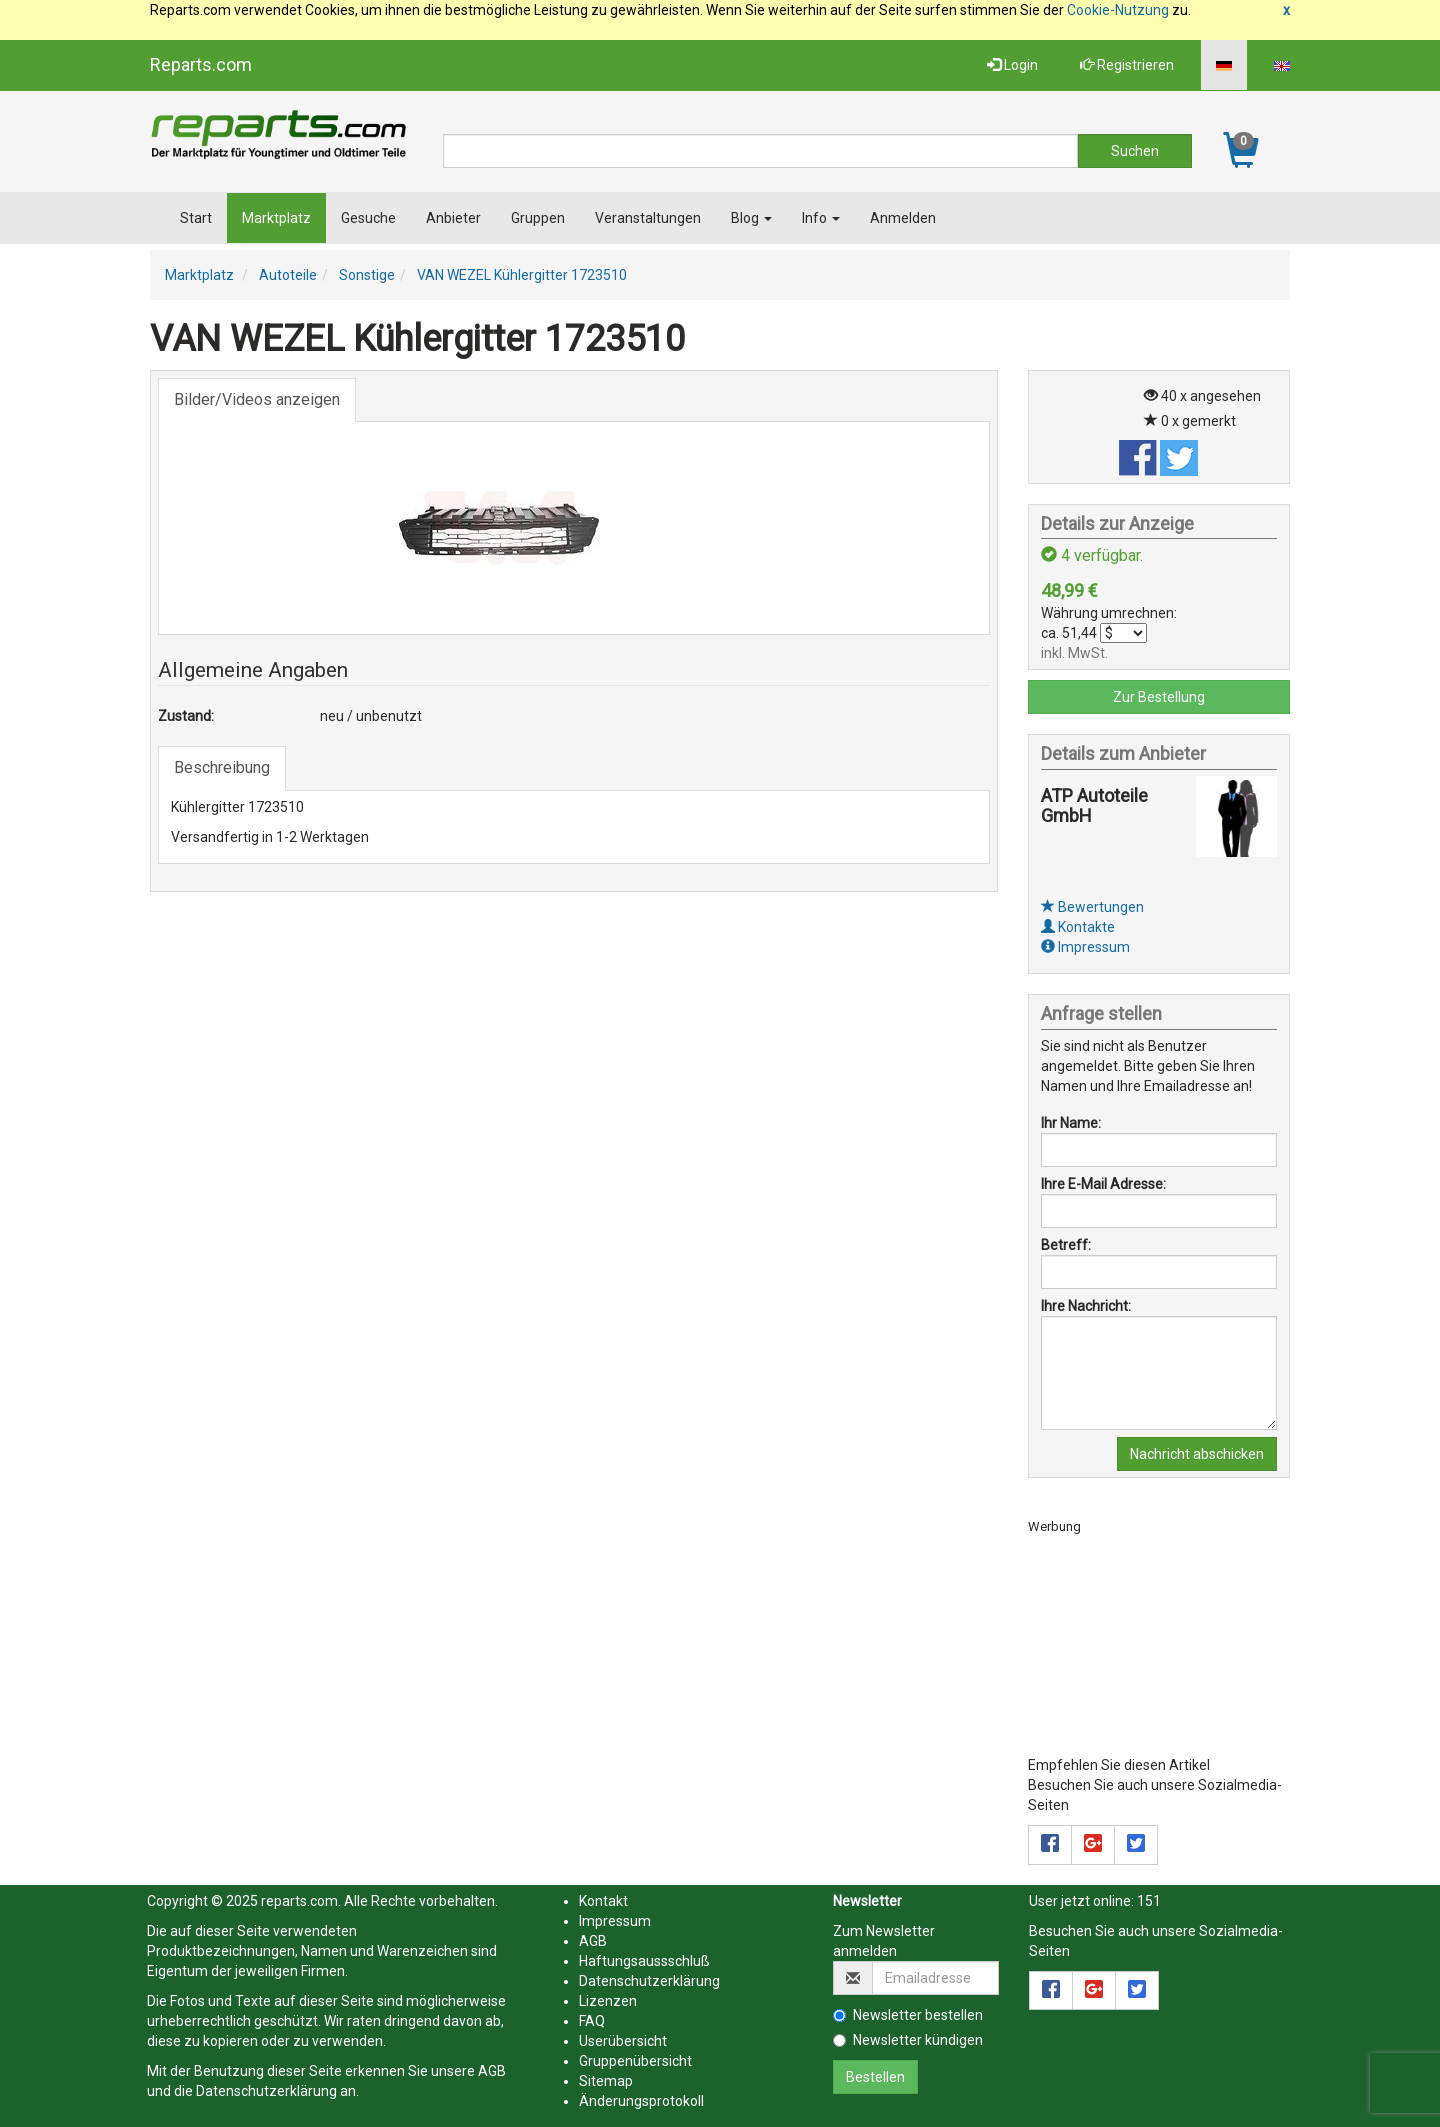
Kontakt (603, 1901)
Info (821, 218)
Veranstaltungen (648, 218)
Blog (751, 218)
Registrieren (1127, 65)
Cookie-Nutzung (1118, 10)
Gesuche (368, 218)
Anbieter (453, 218)
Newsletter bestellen (908, 2015)
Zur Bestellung (1159, 697)
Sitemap (606, 2081)
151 (1149, 1901)
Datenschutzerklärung (266, 2091)
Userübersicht (623, 2041)
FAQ (592, 2021)
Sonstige (367, 275)
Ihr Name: (1071, 1123)
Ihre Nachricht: (1086, 1306)
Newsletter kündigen (908, 2040)
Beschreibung (222, 767)
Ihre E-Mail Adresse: (1103, 1184)
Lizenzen (608, 2001)
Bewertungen (1092, 907)
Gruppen (538, 218)
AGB (492, 2071)
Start (196, 218)
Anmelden (903, 218)
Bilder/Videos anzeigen (257, 399)
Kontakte (1078, 927)
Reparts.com (201, 64)
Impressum (1085, 947)
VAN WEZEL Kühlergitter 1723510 (522, 275)
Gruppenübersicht (635, 2061)
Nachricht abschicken (1197, 1454)
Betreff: (1066, 1245)
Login (1012, 65)
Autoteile (288, 275)
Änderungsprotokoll (641, 2101)
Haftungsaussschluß (644, 1961)
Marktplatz (276, 218)
